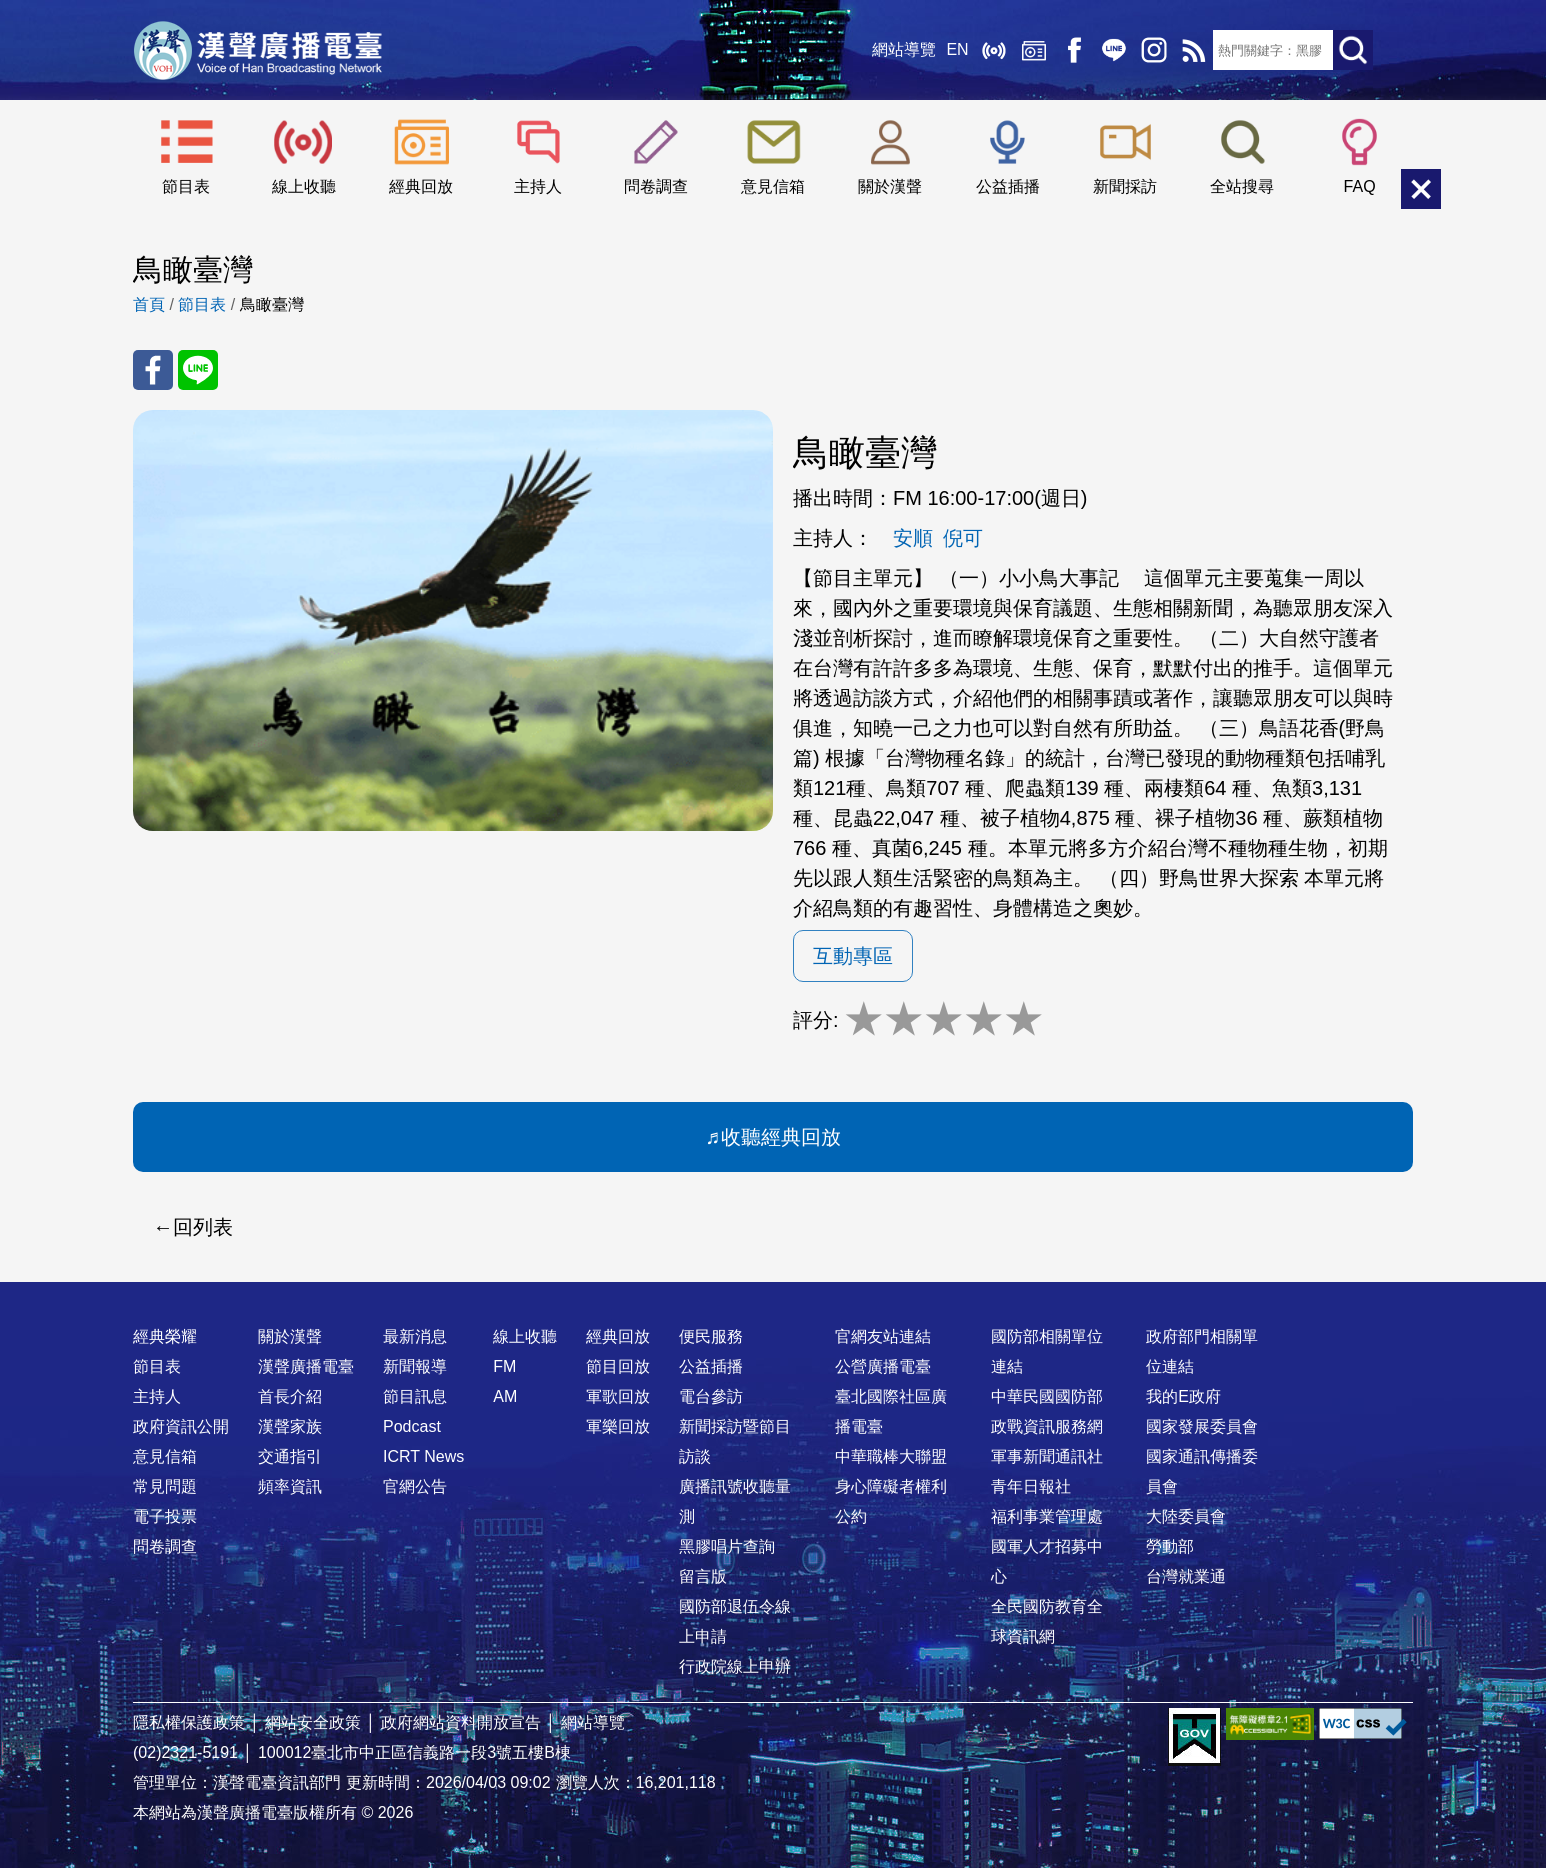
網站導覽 (904, 49)
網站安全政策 (313, 1722)
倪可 (963, 538)
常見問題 (165, 1486)
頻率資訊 (290, 1486)
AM (505, 1396)
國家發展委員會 (1202, 1426)
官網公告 (415, 1486)
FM (504, 1366)
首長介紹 (290, 1396)
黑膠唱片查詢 (727, 1546)
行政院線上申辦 (735, 1666)
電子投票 (165, 1516)
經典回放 (1033, 50)
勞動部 (1170, 1546)
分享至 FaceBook (153, 370)
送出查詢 (1353, 50)
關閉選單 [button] (1421, 189)
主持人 (538, 186)
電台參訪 (711, 1396)
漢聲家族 (290, 1426)
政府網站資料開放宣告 (461, 1722)
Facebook (1073, 50)
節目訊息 (415, 1396)
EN (957, 49)
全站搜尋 (1242, 186)
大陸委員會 (1186, 1516)
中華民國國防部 (1047, 1396)
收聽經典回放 (781, 1137)
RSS (1193, 50)
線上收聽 (993, 50)
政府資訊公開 (181, 1426)
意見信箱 (773, 186)
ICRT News (423, 1456)
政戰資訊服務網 (1047, 1426)
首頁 (149, 304)
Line (1113, 50)
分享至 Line (198, 370)
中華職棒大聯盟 (891, 1456)
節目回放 (618, 1366)
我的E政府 (1183, 1396)
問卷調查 (656, 186)
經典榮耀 (165, 1336)
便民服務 (711, 1336)
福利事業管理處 (1047, 1516)
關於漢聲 (890, 186)
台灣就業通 (1186, 1576)
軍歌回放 (618, 1396)
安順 (913, 538)
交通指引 (290, 1456)
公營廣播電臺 (883, 1366)
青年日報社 (1031, 1486)
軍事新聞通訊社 (1047, 1456)
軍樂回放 (618, 1426)
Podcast (412, 1426)
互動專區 (853, 956)
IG (1153, 50)
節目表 (186, 186)
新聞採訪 (1125, 186)
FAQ (1360, 186)
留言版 (703, 1576)
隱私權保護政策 (189, 1722)
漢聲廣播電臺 (258, 50)
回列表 (203, 1227)
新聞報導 (415, 1366)
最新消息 (415, 1336)
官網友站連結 (883, 1336)
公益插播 (1008, 186)
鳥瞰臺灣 (272, 304)
